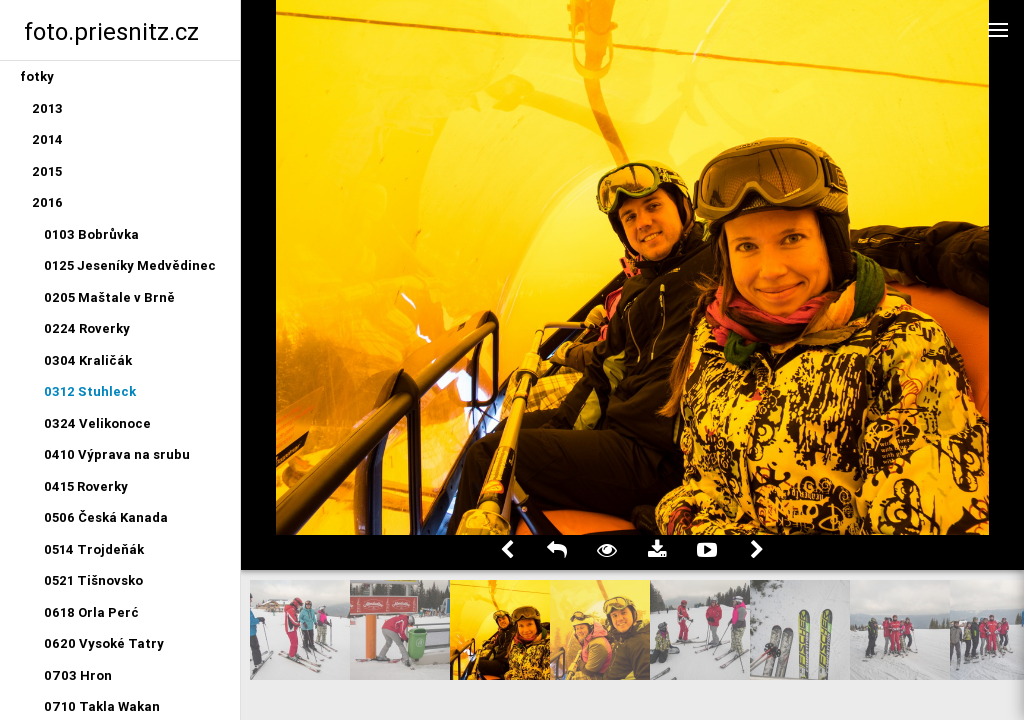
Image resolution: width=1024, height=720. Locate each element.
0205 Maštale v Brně (109, 297)
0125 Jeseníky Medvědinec (130, 265)
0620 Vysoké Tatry (104, 643)
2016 (47, 202)
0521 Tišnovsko (93, 580)
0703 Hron (78, 675)
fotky (37, 76)
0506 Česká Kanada (106, 517)
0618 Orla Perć (91, 612)
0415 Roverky (86, 486)
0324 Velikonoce (97, 423)
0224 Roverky (87, 328)
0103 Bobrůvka (91, 234)
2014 (47, 139)
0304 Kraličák (88, 360)
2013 (47, 108)
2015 (47, 171)
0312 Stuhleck (90, 391)
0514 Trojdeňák (94, 549)
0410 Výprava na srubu (117, 454)
